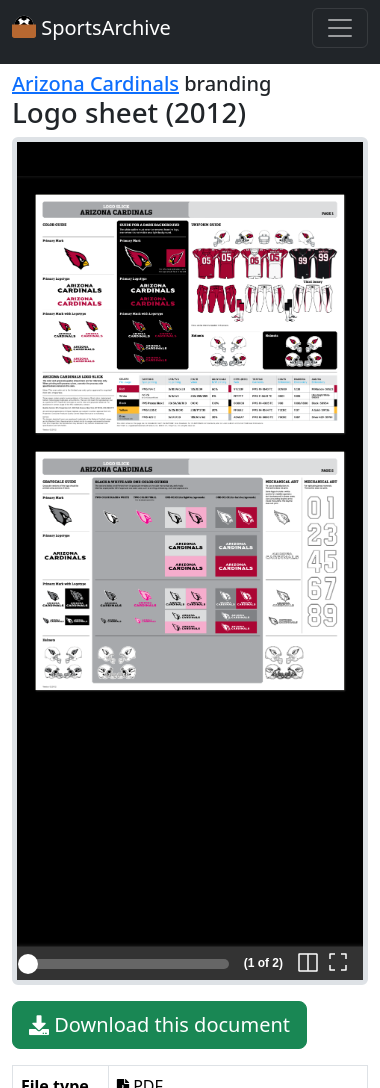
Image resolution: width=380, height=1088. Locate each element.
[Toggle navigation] (340, 28)
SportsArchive (91, 27)
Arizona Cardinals (95, 83)
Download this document (159, 1025)
